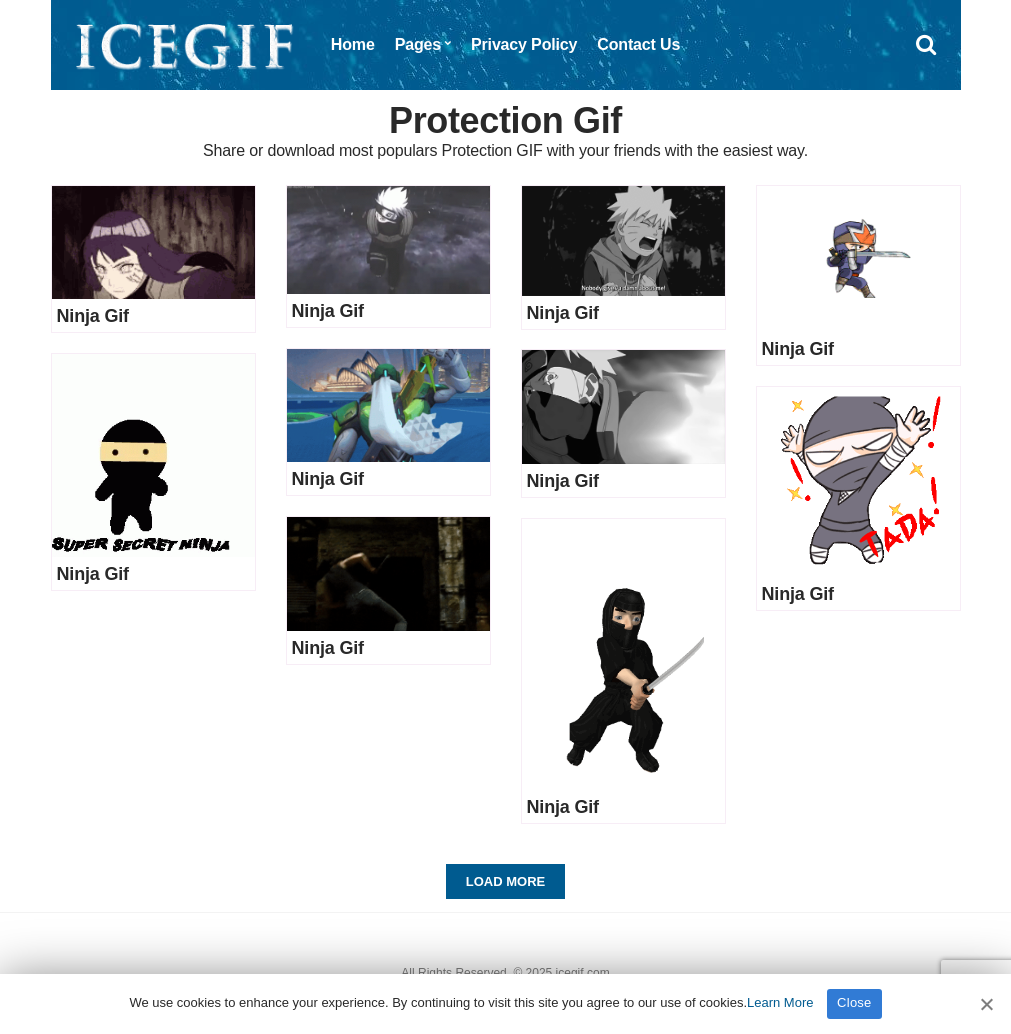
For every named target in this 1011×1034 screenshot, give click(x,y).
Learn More (780, 1002)
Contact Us (638, 44)
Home (353, 44)
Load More (505, 881)
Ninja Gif (93, 316)
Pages (418, 44)
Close (854, 1002)
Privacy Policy (524, 44)
